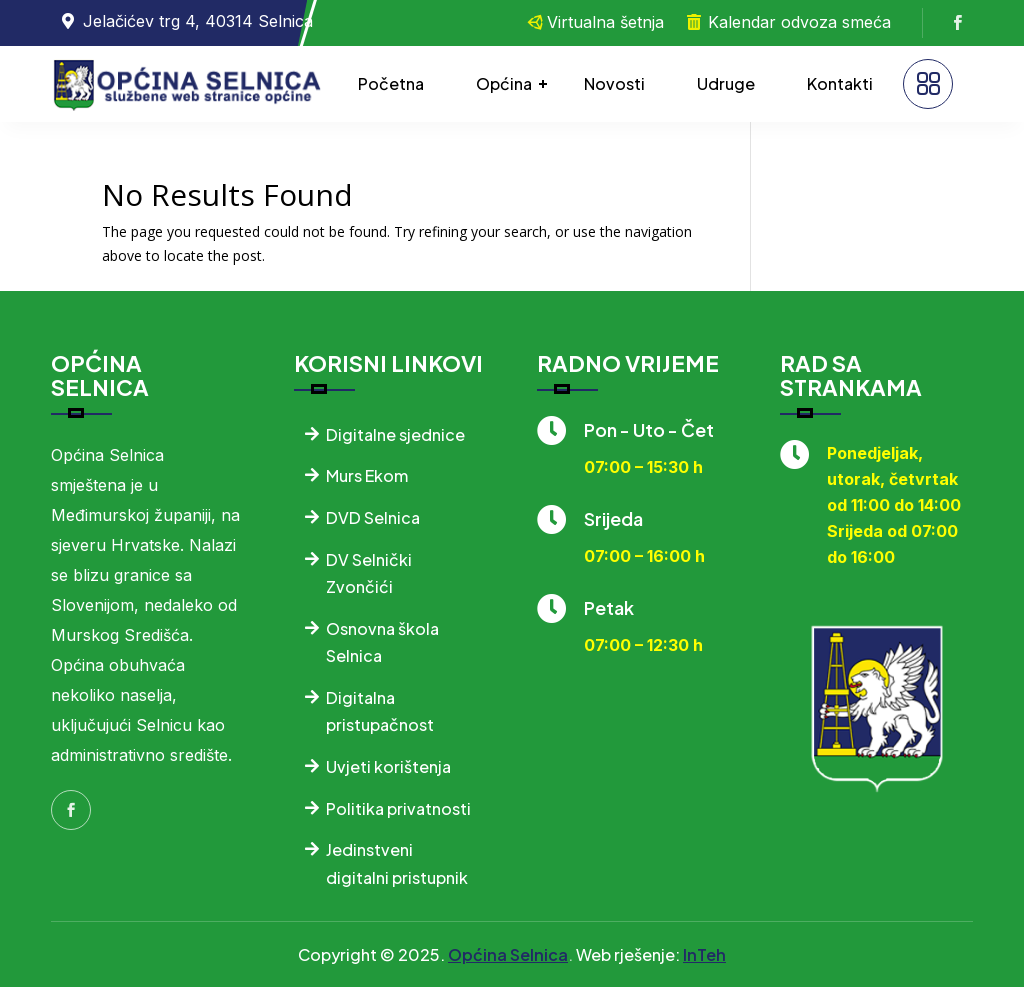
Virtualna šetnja (605, 22)
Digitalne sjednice (395, 434)
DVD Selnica (373, 517)
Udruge (726, 83)
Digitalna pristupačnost (380, 711)
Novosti (614, 83)
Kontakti (840, 83)
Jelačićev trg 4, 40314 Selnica (198, 21)
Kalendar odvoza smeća (799, 22)
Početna (391, 83)
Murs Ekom (367, 475)
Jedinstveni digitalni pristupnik (397, 863)
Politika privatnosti (398, 808)
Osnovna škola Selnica (382, 642)
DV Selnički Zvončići (369, 573)
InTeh (704, 954)
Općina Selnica (508, 954)
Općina (504, 83)
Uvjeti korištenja (388, 766)
